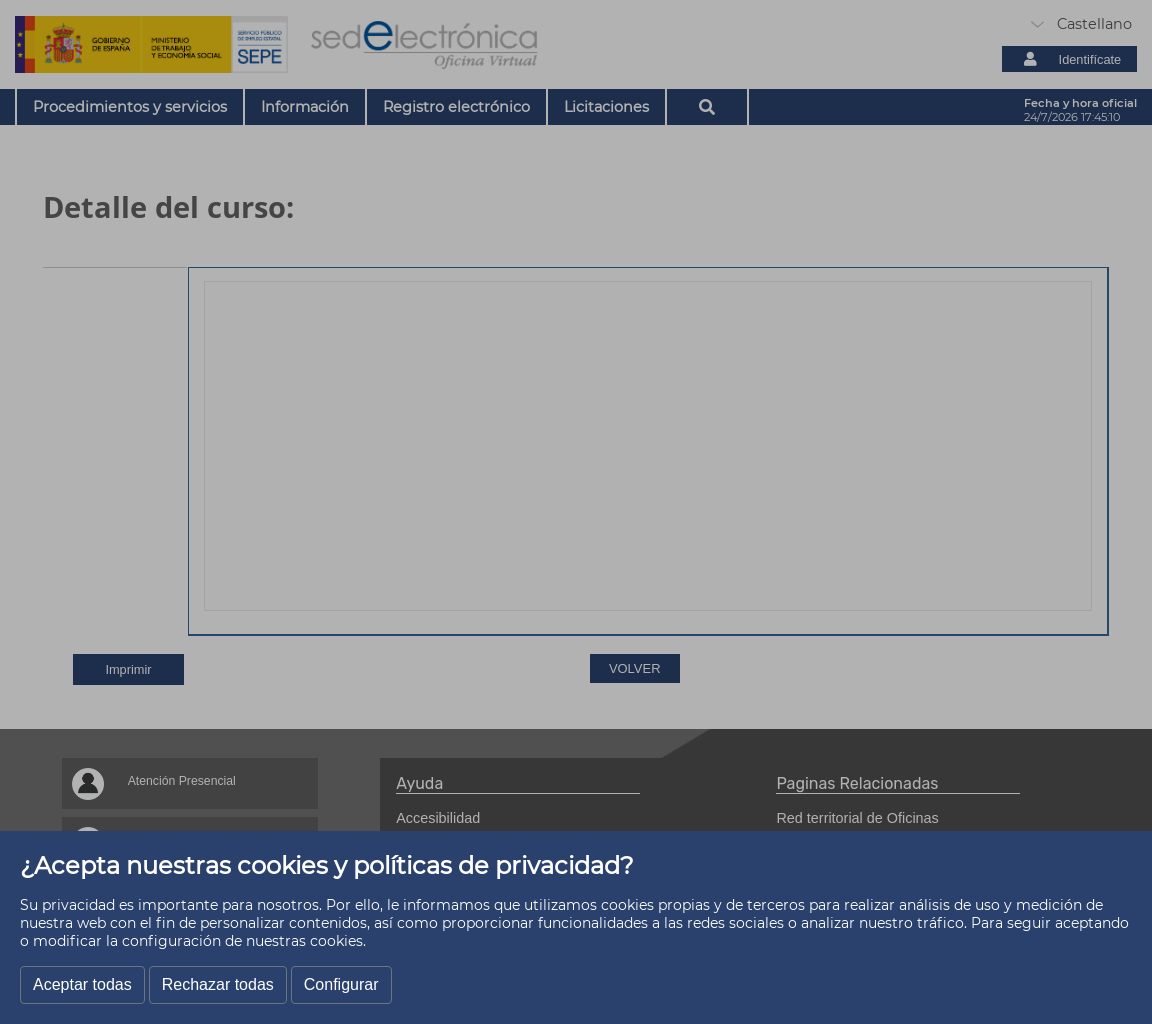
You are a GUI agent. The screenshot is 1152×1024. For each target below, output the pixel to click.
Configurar (341, 984)
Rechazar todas (218, 984)
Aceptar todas (82, 984)
